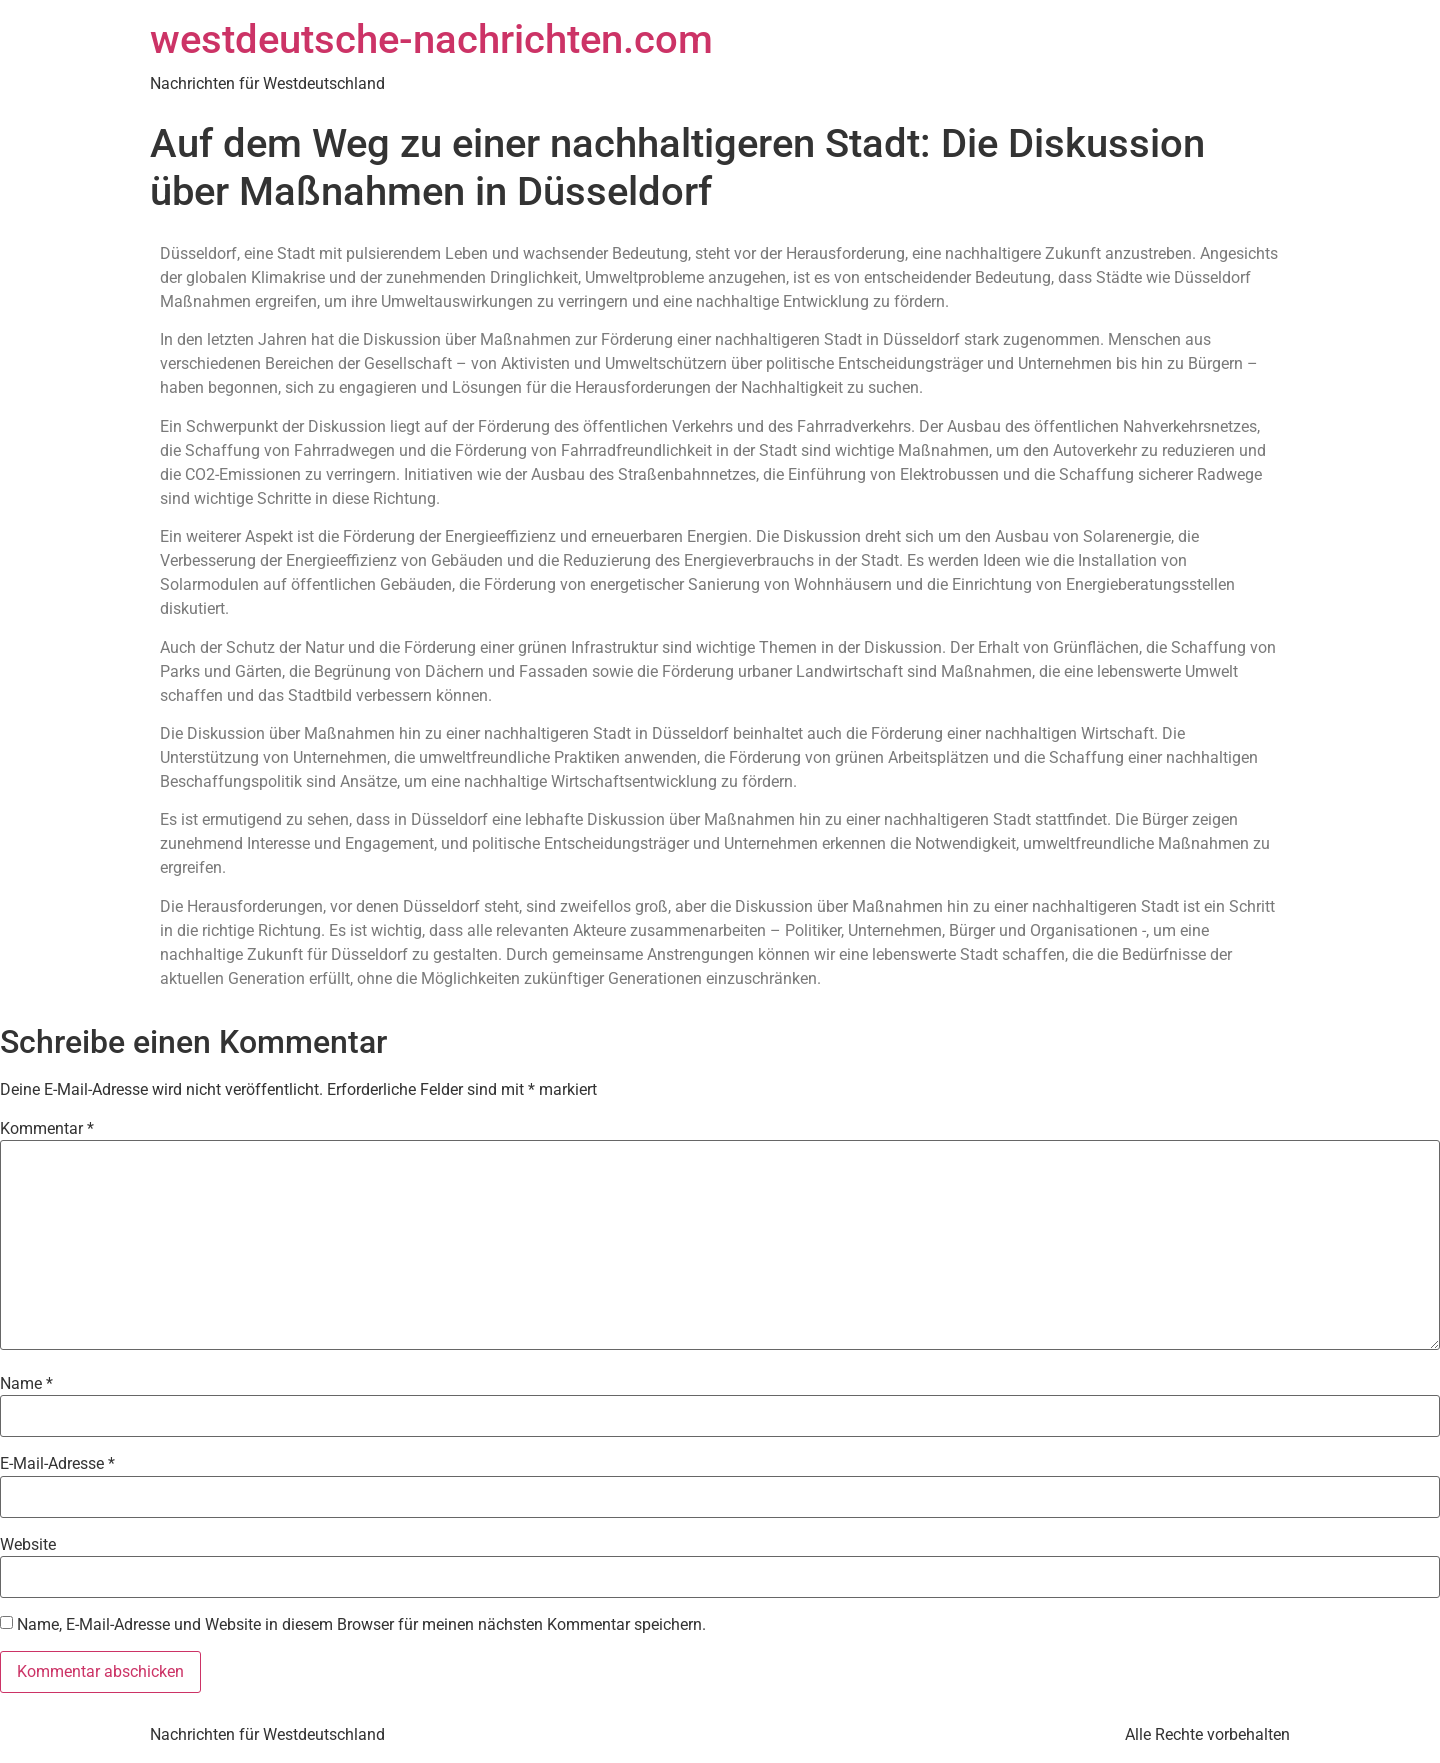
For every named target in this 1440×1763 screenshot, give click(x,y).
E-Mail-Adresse (57, 1464)
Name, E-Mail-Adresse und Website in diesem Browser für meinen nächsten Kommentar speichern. (361, 1625)
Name (26, 1384)
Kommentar (47, 1129)
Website (28, 1545)
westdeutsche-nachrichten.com (431, 39)
